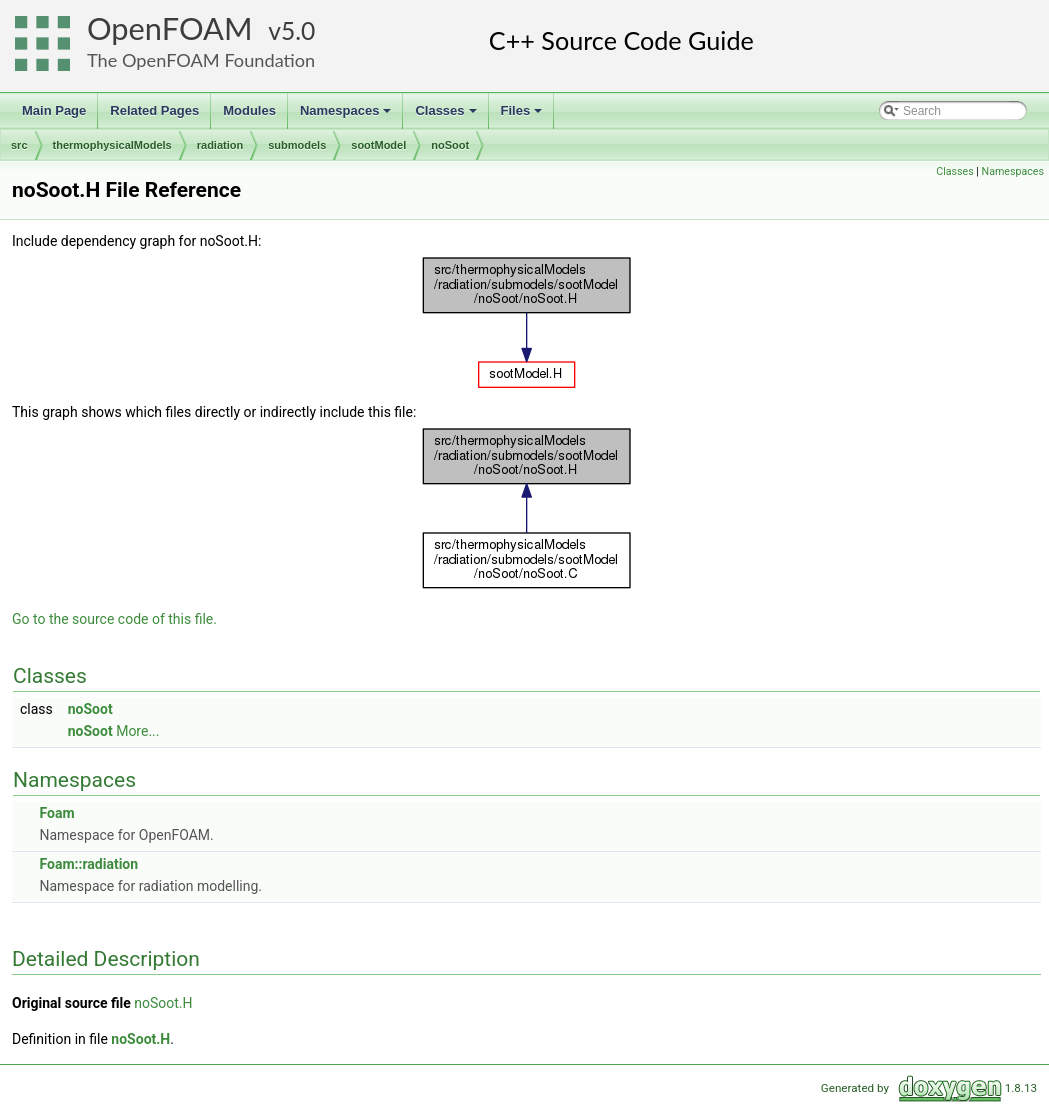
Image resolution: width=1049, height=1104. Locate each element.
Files (523, 116)
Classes (447, 116)
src (19, 145)
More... (137, 731)
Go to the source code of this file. (114, 619)
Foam (56, 813)
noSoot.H (163, 1003)
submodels (297, 145)
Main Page (54, 110)
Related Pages (154, 110)
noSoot (450, 145)
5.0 (298, 30)
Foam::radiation (88, 864)
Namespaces (347, 116)
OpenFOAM (170, 28)
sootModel (378, 145)
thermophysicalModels (112, 145)
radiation (220, 145)
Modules (249, 110)
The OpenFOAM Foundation (201, 60)
